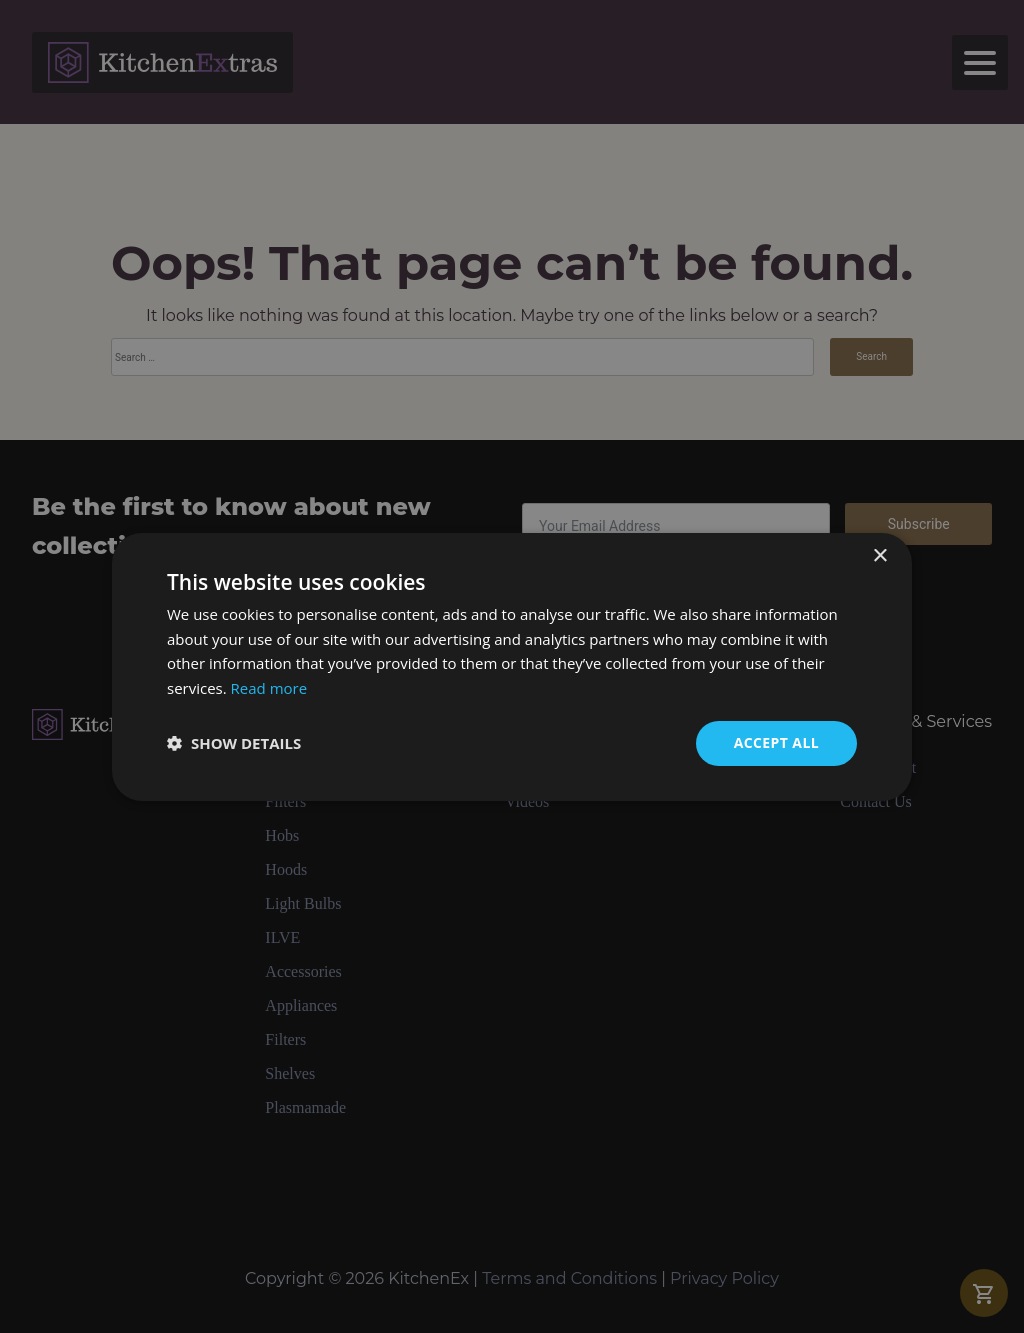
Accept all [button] (776, 742)
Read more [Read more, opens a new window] (269, 688)
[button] (234, 743)
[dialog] (512, 666)
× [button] (879, 555)
